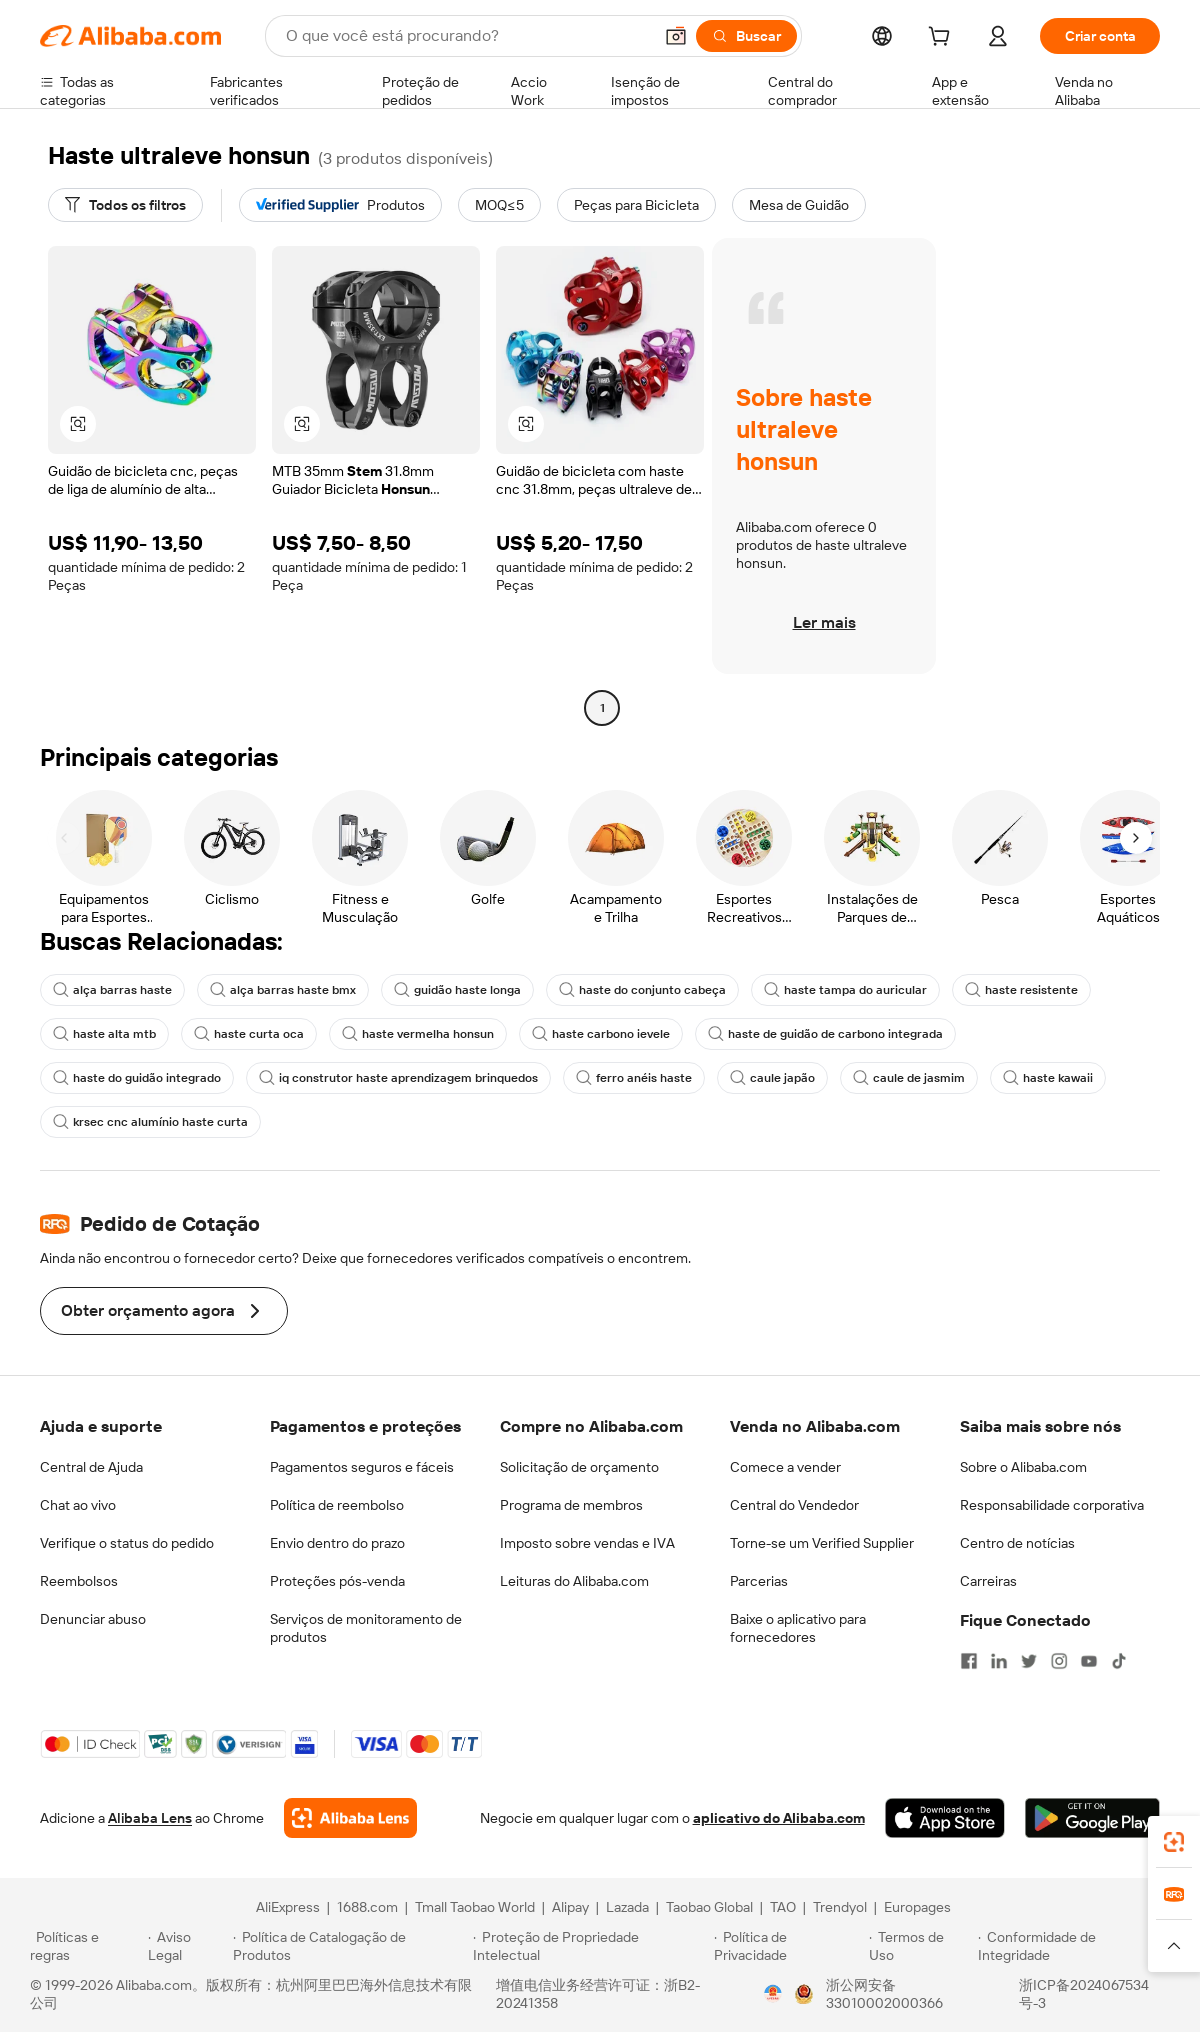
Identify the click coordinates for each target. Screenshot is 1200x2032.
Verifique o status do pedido (127, 1543)
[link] (1174, 1842)
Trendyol (840, 1907)
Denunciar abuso (93, 1619)
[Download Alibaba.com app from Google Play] (1092, 1818)
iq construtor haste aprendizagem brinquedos (398, 1078)
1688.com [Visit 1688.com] (367, 1907)
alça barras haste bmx (283, 990)
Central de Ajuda (91, 1467)
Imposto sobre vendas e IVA (587, 1543)
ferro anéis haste (634, 1078)
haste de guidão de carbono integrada (825, 1034)
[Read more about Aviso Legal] (188, 1946)
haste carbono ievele (601, 1034)
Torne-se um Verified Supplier (822, 1543)
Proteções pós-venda (337, 1581)
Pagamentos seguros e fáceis (362, 1467)
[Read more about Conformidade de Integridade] (1074, 1946)
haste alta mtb (104, 1034)
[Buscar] (746, 36)
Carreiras (988, 1581)
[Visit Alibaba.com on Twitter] (1029, 1661)
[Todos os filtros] (125, 205)
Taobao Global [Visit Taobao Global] (709, 1907)
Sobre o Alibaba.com (1023, 1467)
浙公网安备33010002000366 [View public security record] (884, 1994)
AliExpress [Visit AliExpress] (288, 1907)
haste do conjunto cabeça (642, 990)
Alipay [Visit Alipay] (570, 1907)
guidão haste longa (457, 990)
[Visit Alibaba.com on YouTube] (1089, 1661)
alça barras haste (112, 990)
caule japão (772, 1078)
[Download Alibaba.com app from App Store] (945, 1818)
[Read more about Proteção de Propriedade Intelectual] (590, 1946)
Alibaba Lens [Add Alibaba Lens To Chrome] (150, 1818)
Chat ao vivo (78, 1505)
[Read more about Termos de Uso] (920, 1946)
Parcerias (759, 1581)
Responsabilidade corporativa (1052, 1505)
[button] (676, 36)
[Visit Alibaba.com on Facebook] (969, 1661)
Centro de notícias (1017, 1543)
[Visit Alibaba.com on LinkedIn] (999, 1661)
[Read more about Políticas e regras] (86, 1946)
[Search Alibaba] (467, 36)
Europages (917, 1907)
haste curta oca (249, 1034)
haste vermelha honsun (418, 1034)
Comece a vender (785, 1467)
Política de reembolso (337, 1505)
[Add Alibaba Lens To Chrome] (350, 1818)
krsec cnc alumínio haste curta (150, 1122)
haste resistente (1021, 990)
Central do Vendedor (794, 1505)
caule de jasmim (909, 1078)
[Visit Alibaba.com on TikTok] (1119, 1661)
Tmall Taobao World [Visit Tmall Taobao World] (475, 1907)
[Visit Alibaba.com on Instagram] (1059, 1661)
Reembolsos (79, 1581)
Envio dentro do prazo (337, 1543)
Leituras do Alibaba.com (574, 1581)
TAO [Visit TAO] (783, 1907)
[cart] (943, 39)
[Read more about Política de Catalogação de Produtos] (349, 1946)
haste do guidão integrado (137, 1078)
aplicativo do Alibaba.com (779, 1818)
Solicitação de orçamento (579, 1467)
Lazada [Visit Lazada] (627, 1907)
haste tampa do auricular (845, 990)
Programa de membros (571, 1505)
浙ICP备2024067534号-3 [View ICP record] (1084, 1994)
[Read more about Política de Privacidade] (788, 1946)
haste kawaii (1048, 1078)
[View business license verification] (773, 1994)
